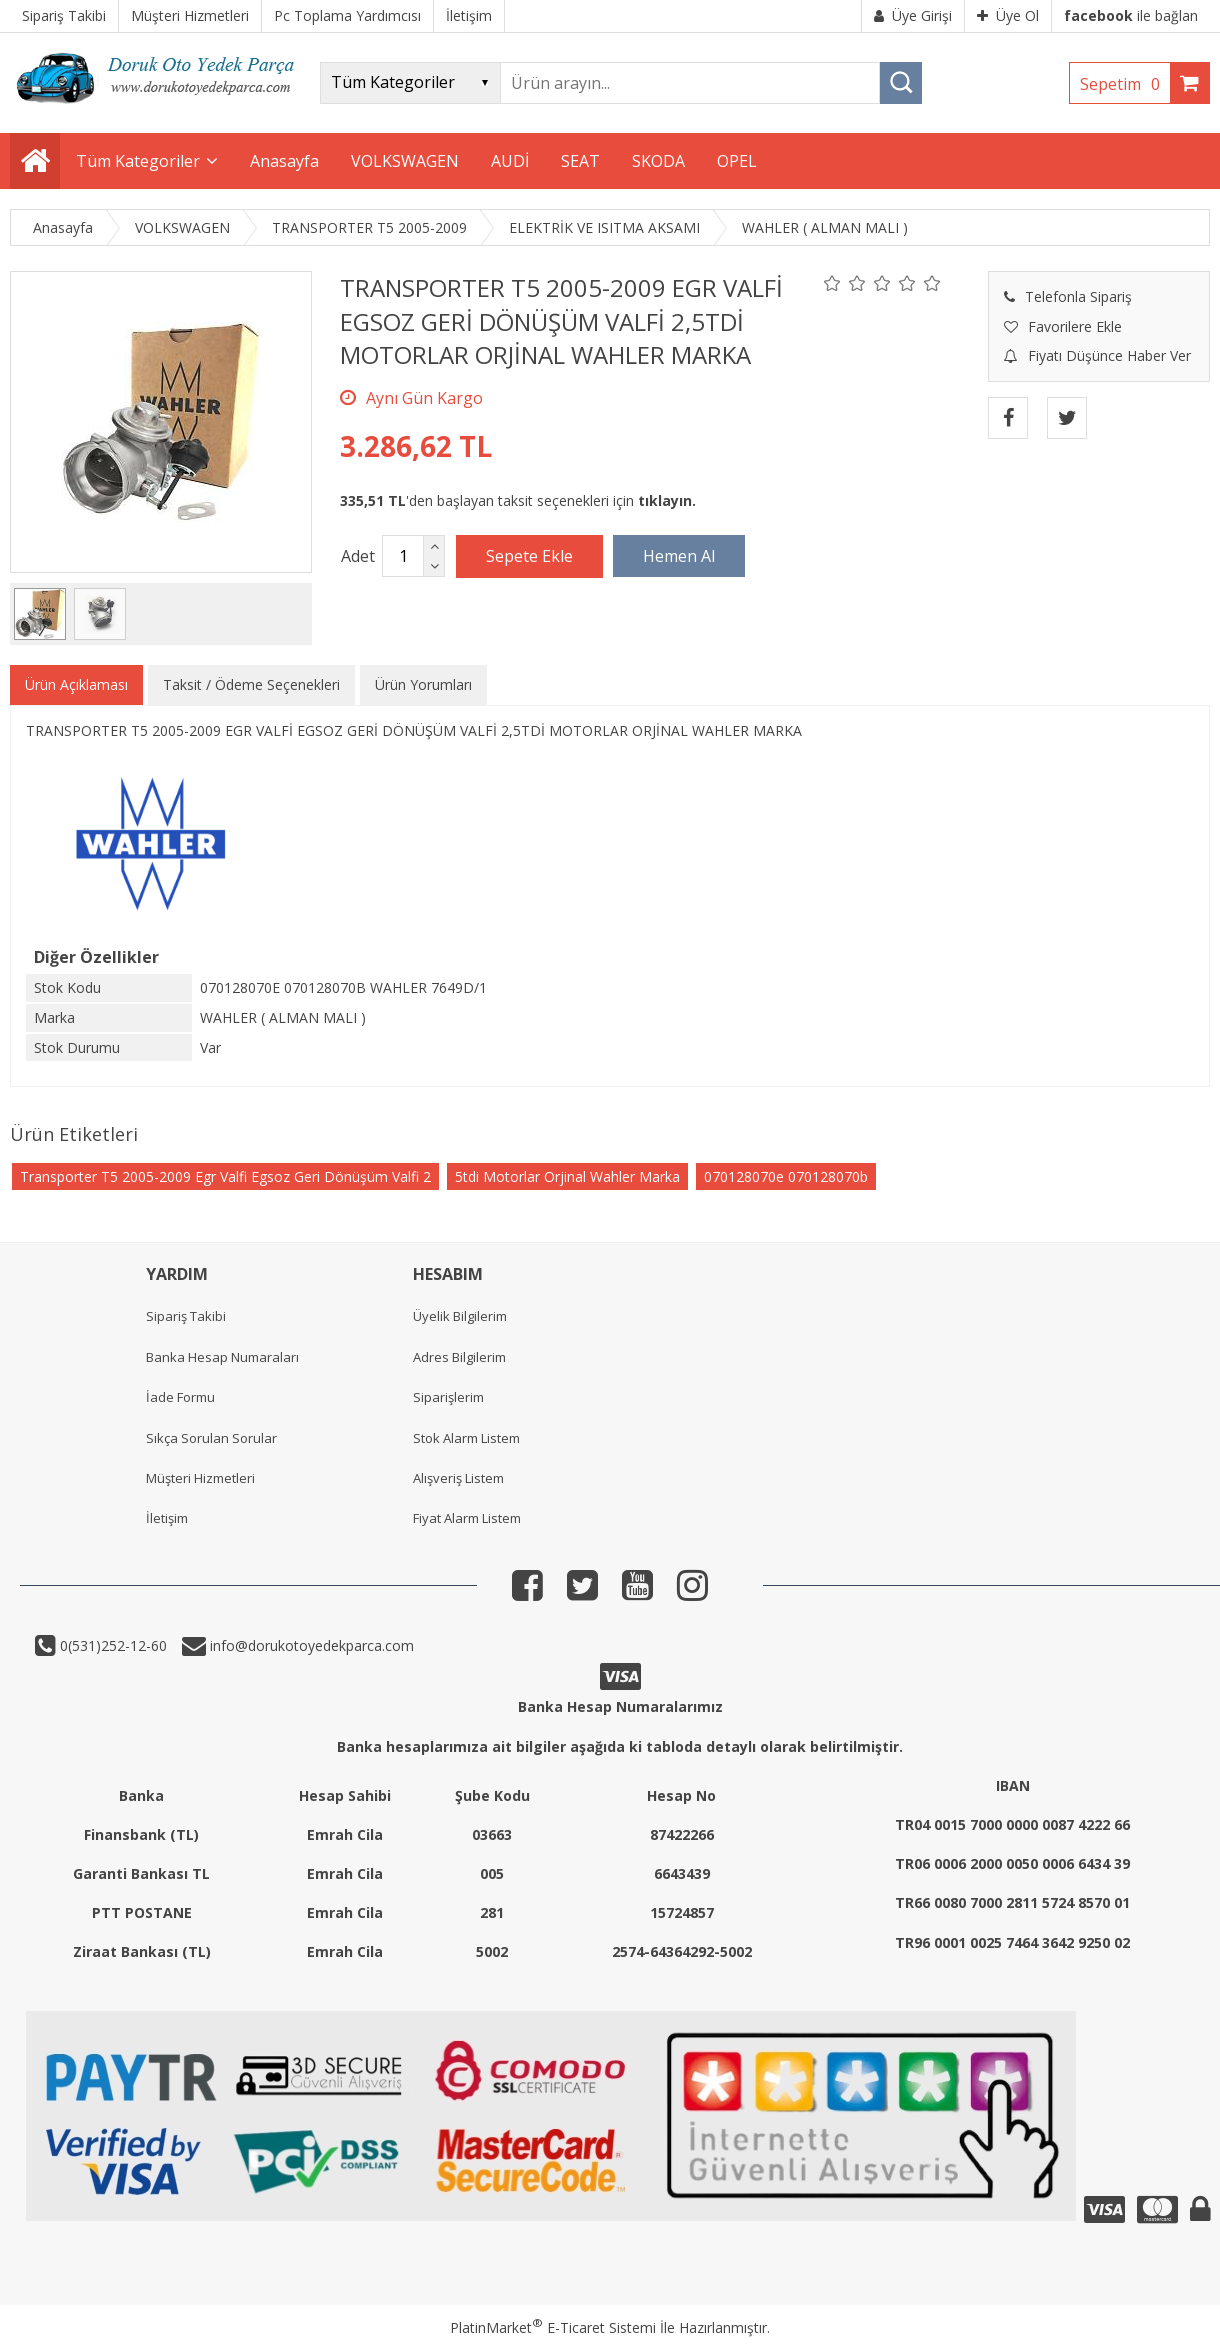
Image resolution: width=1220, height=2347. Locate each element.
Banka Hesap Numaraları (222, 1357)
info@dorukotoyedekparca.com (310, 1645)
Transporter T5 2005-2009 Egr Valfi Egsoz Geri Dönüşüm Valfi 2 (225, 1176)
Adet (358, 556)
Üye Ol (1008, 15)
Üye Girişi (913, 15)
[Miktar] (403, 556)
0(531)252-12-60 (111, 1645)
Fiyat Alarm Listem (467, 1518)
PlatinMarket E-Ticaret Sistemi (553, 2327)
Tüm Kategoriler (138, 161)
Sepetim (1125, 84)
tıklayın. (667, 500)
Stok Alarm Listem (466, 1438)
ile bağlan (1131, 15)
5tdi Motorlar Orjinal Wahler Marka (567, 1176)
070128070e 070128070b (786, 1176)
